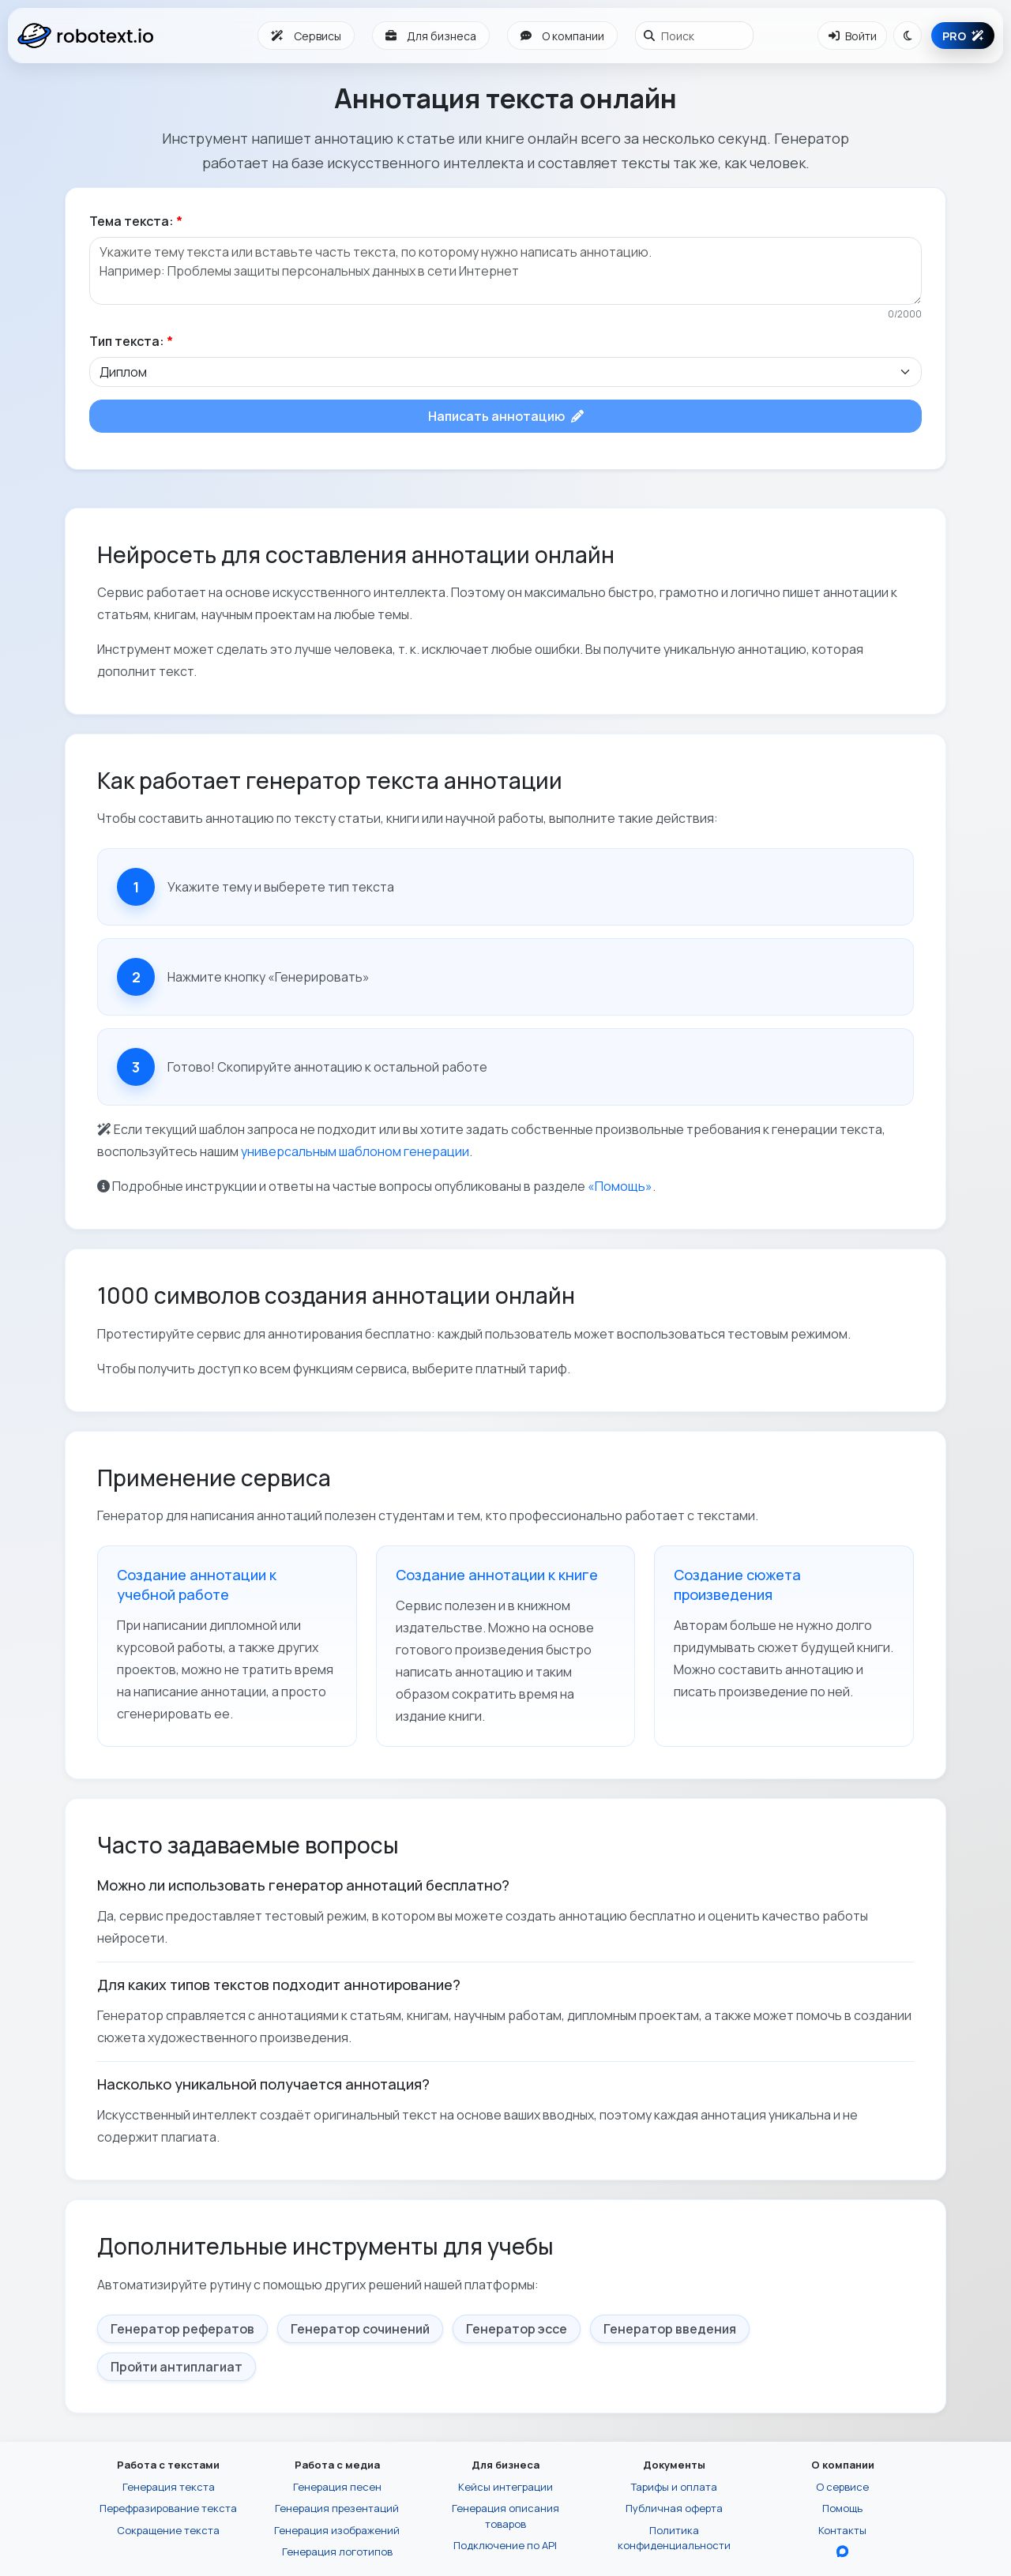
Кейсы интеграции (505, 2487)
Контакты (842, 2530)
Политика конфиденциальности (674, 2538)
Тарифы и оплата (674, 2487)
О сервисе (842, 2487)
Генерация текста (168, 2487)
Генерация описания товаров (505, 2516)
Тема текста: (135, 221)
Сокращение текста (168, 2530)
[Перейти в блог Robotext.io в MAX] (842, 2552)
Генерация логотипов (337, 2551)
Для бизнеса (430, 35)
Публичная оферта (674, 2508)
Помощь (842, 2508)
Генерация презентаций (337, 2508)
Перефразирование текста (168, 2508)
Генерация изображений (337, 2530)
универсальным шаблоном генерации (355, 1151)
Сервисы (306, 35)
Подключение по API (505, 2545)
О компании (562, 35)
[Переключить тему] (907, 35)
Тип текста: (131, 341)
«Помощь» (620, 1186)
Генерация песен (337, 2487)
